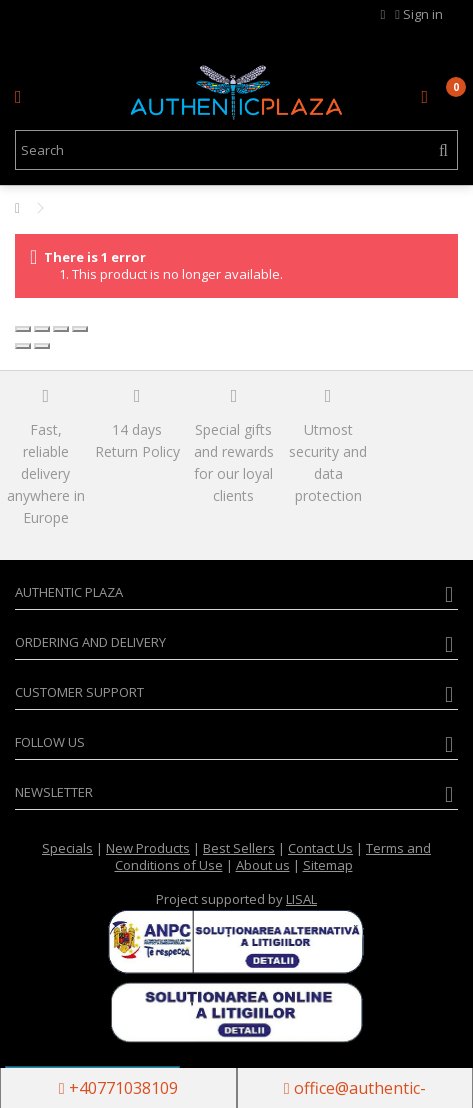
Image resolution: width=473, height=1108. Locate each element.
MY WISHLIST (383, 15)
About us (263, 865)
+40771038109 (118, 1088)
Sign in (419, 14)
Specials (67, 848)
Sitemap (328, 865)
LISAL (301, 899)
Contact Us (320, 848)
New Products (148, 848)
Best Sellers (239, 848)
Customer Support (79, 692)
